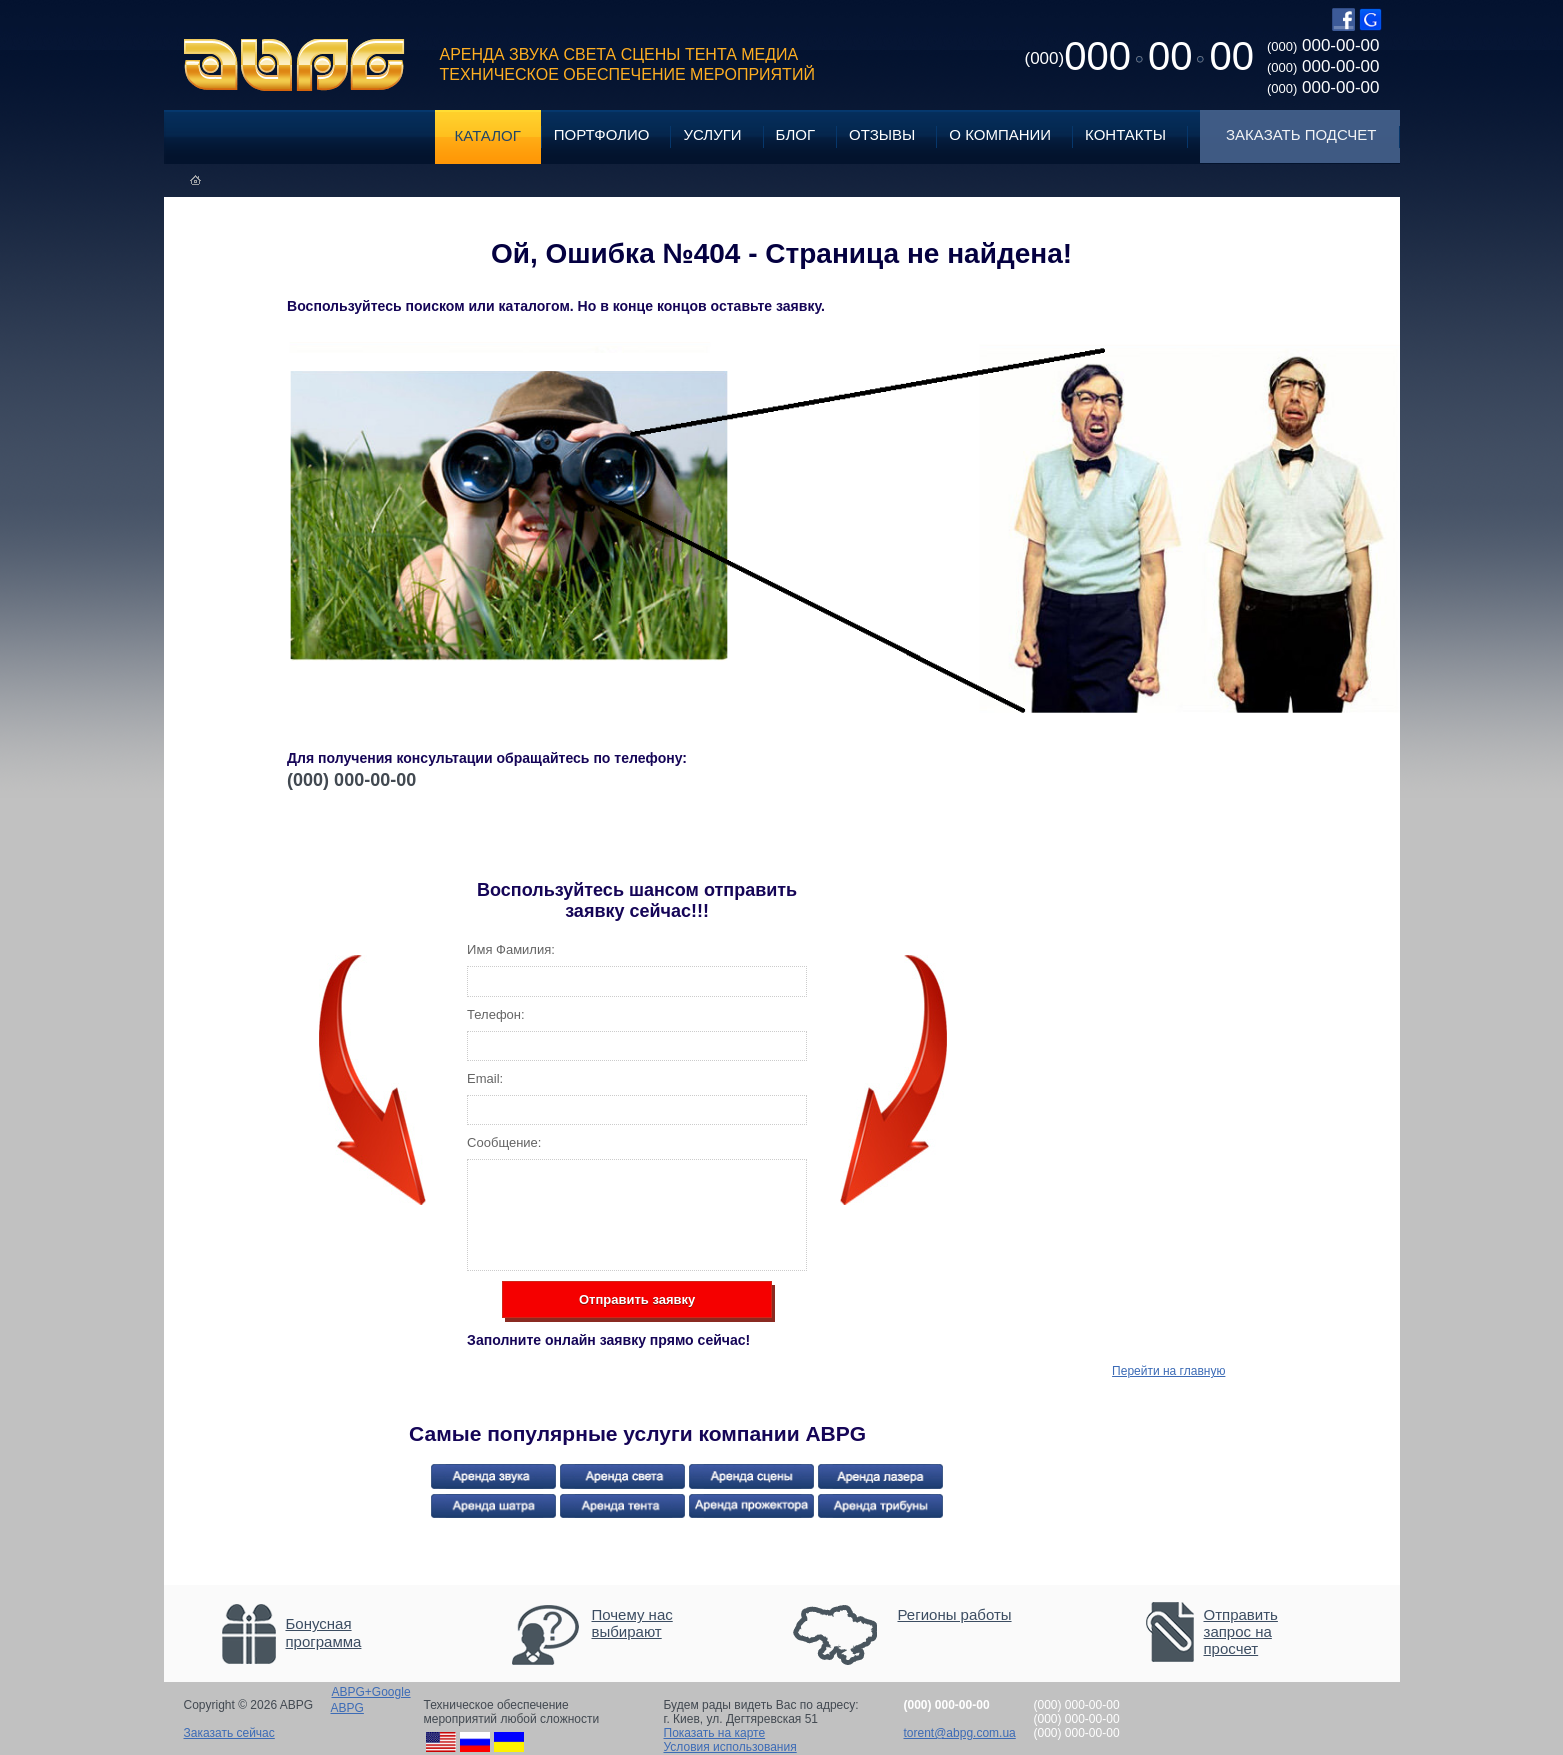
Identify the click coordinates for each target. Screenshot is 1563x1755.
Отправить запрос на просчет (1241, 1631)
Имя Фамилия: (511, 949)
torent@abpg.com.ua (960, 1733)
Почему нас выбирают (632, 1623)
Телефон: (496, 1014)
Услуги (712, 134)
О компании (1000, 134)
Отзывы (882, 134)
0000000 (1139, 56)
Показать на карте (715, 1733)
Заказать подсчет (1301, 134)
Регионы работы (955, 1614)
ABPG (294, 65)
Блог (795, 134)
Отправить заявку (637, 1299)
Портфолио (602, 134)
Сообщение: (504, 1142)
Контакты (1125, 134)
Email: (485, 1078)
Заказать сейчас (229, 1733)
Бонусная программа (324, 1632)
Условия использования (730, 1747)
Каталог (488, 135)
